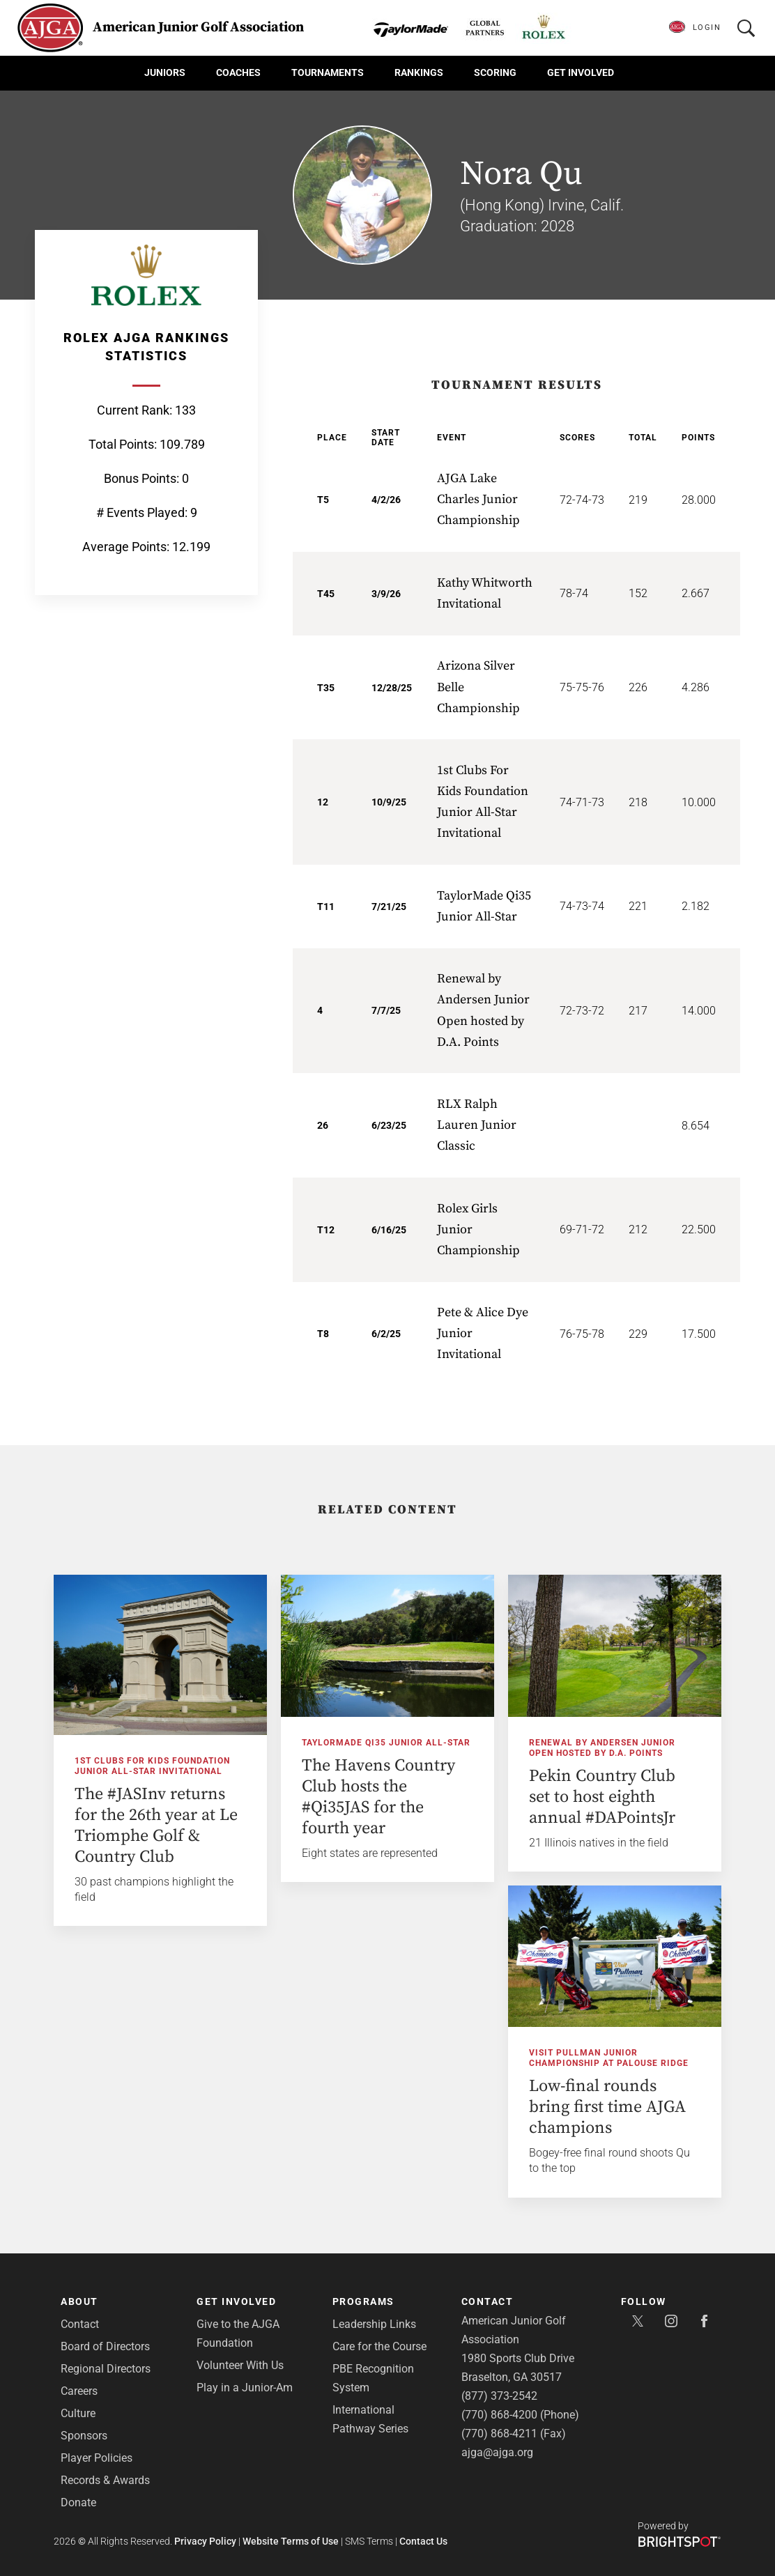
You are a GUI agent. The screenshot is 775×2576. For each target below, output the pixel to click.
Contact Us (423, 2541)
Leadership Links (374, 2324)
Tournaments (327, 72)
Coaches (238, 72)
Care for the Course (379, 2346)
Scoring (495, 72)
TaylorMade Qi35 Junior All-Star (386, 1743)
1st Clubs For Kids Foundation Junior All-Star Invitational (152, 1766)
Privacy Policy (205, 2541)
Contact (80, 2324)
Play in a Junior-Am (245, 2387)
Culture (78, 2413)
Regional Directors (106, 2368)
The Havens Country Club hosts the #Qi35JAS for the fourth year (378, 1797)
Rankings (418, 72)
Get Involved (580, 72)
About (79, 2301)
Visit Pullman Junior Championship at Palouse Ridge (609, 2058)
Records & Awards (105, 2480)
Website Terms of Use (291, 2541)
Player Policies (96, 2458)
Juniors (164, 72)
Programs (363, 2301)
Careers (79, 2391)
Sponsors (84, 2435)
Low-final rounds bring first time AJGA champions (607, 2107)
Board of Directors (105, 2346)
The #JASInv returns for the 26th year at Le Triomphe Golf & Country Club (156, 1825)
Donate (78, 2502)
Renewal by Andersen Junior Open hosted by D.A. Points (602, 1748)
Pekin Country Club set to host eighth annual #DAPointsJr (602, 1797)
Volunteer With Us (240, 2365)
